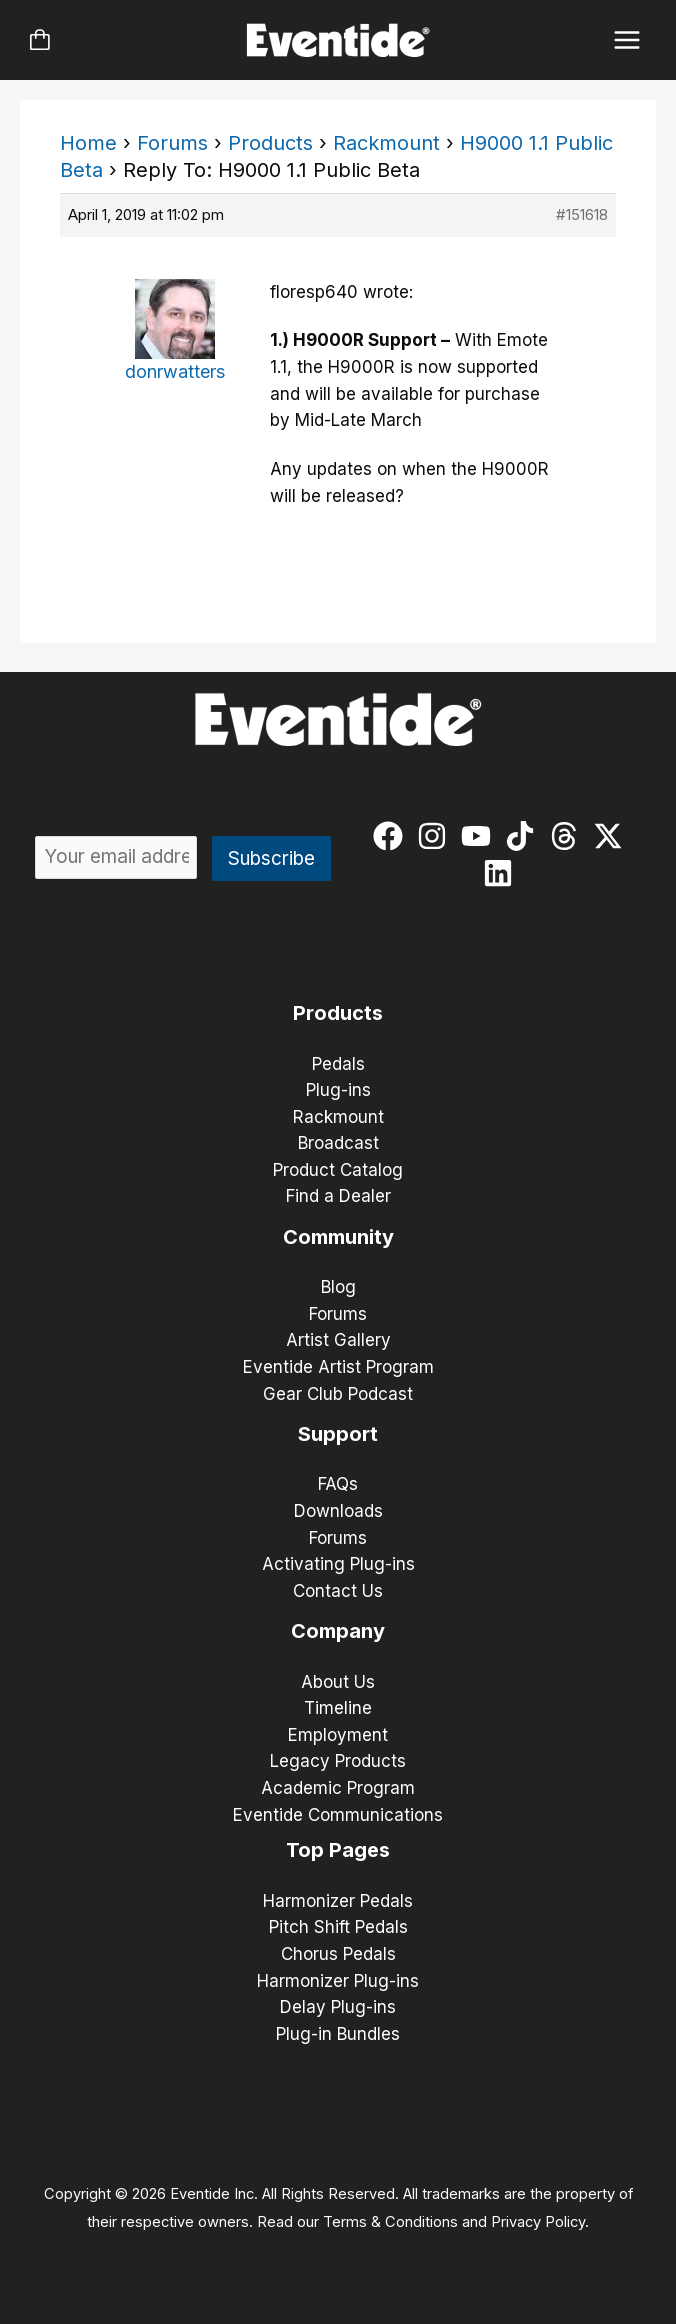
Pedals (338, 1064)
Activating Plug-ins (338, 1564)
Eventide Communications (338, 1815)
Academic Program (338, 1788)
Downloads (338, 1511)
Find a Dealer (338, 1196)
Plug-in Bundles (338, 2034)
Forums (172, 143)
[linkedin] (502, 873)
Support (338, 1434)
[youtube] (480, 836)
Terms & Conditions (390, 2222)
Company (338, 1631)
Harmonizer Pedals (338, 1901)
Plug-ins (338, 1090)
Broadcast (338, 1143)
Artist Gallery (338, 1340)
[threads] (568, 836)
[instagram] (436, 836)
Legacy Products (338, 1761)
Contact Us (338, 1591)
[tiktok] (524, 836)
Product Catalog (338, 1170)
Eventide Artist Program (338, 1367)
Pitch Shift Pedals (338, 1927)
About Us (338, 1682)
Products (270, 143)
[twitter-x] (612, 836)
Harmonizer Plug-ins (338, 1981)
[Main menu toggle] (627, 40)
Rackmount (386, 143)
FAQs (338, 1484)
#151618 (582, 214)
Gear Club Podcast (338, 1394)
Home (88, 143)
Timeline (338, 1708)
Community (338, 1237)
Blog (338, 1287)
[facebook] (392, 836)
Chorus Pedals (338, 1954)
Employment (338, 1735)
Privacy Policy (538, 2222)
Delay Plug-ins (338, 2007)
